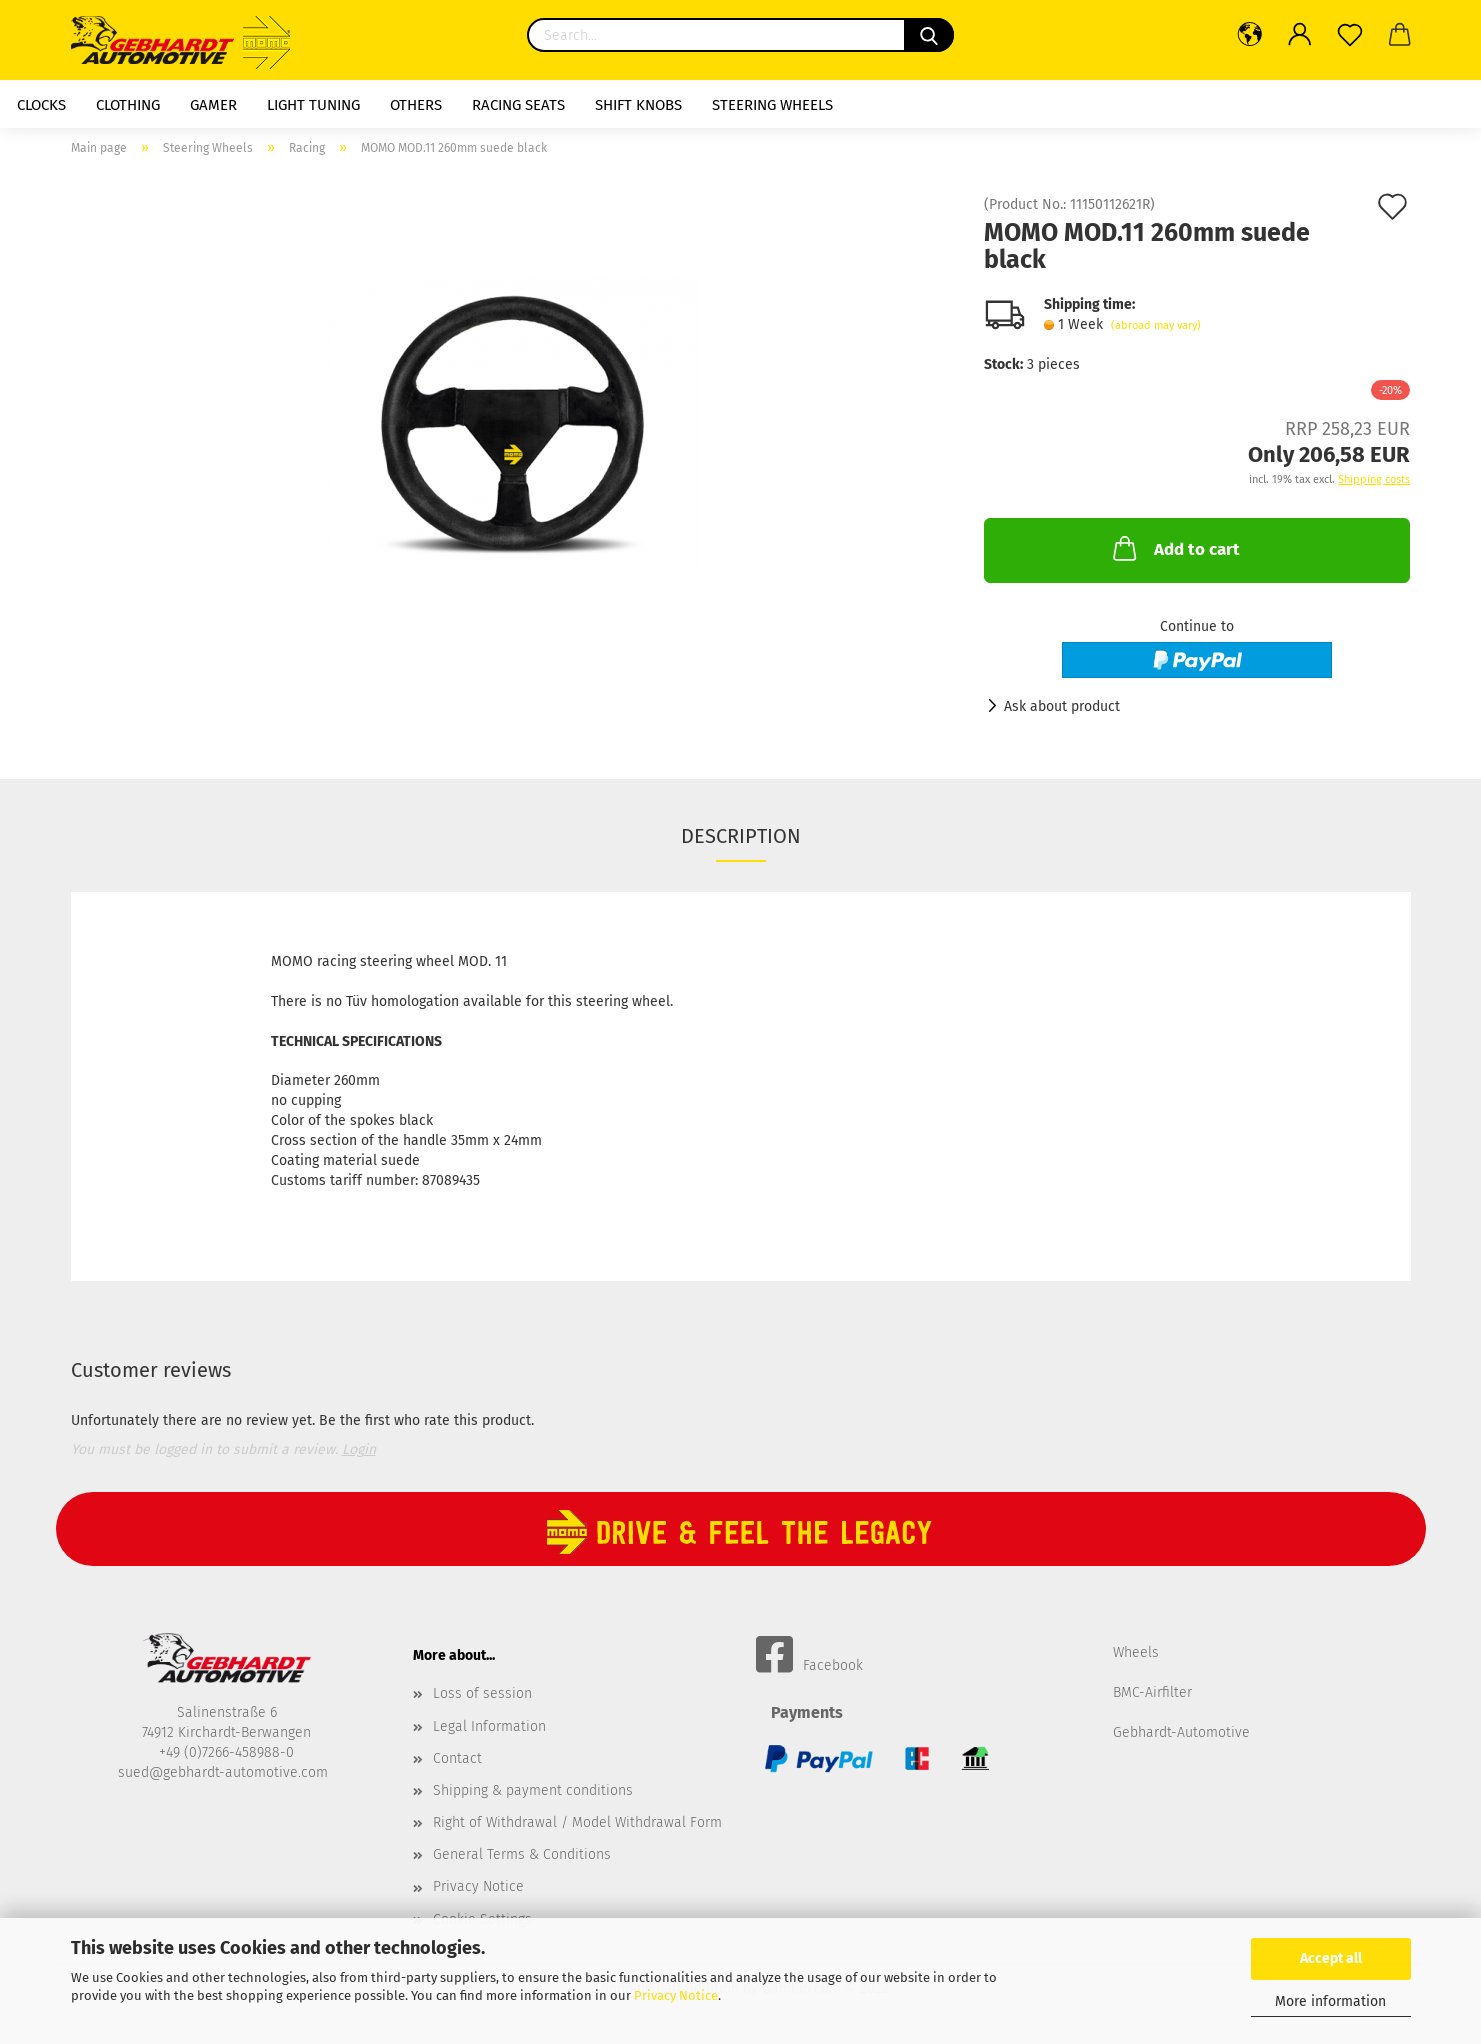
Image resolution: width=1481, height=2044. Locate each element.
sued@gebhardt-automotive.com (225, 1772)
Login (359, 1449)
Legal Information (489, 1726)
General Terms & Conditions (522, 1854)
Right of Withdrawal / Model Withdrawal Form (577, 1822)
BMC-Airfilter (1152, 1692)
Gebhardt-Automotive (1181, 1732)
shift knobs (638, 105)
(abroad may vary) (1156, 325)
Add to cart (1174, 548)
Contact (457, 1758)
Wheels (1136, 1652)
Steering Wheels (772, 105)
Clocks (41, 105)
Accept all (1331, 1958)
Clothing (128, 105)
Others (416, 105)
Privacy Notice (676, 1995)
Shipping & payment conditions (533, 1790)
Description (741, 836)
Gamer (213, 105)
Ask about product (1062, 706)
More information (1330, 2001)
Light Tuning (313, 105)
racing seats (518, 105)
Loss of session (482, 1693)
